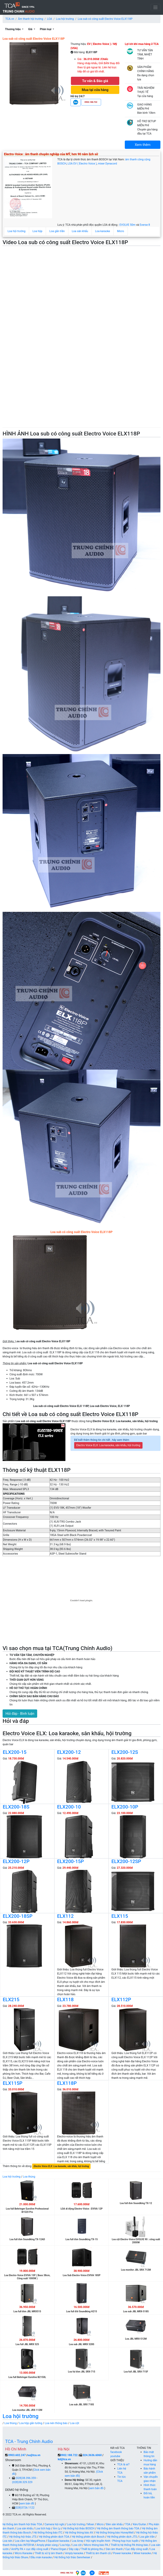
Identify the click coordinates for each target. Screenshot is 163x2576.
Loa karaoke (102, 231)
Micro (120, 231)
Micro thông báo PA (96, 2545)
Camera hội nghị (55, 2524)
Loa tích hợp (43, 2528)
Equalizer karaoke (58, 2540)
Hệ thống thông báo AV (79, 2532)
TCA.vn (9, 18)
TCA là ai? (123, 2464)
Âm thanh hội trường (30, 18)
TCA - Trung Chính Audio (29, 2441)
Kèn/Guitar (139, 2524)
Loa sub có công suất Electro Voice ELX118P (105, 18)
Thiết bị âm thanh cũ (98, 2553)
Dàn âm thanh (114, 2549)
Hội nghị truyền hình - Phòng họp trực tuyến (112, 2540)
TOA (127, 2524)
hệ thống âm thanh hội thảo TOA (22, 2524)
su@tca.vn (33, 2455)
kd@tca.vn (64, 2459)
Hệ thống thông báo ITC (47, 2532)
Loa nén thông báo (56, 2423)
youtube (115, 2456)
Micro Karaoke (24, 2553)
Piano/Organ (58, 2549)
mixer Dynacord (107, 163)
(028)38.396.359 (25, 2478)
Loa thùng (29, 2176)
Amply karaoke (74, 2553)
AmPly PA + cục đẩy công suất (29, 2549)
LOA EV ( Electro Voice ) (82, 163)
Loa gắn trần (57, 231)
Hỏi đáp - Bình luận (20, 1713)
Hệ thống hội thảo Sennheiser (72, 2557)
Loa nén (7, 2540)
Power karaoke (122, 2553)
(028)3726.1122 (24, 2507)
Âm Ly (57, 2528)
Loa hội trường (65, 18)
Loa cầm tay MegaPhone (30, 2540)
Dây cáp (74, 2549)
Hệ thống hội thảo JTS (22, 2536)
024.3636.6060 (92, 2455)
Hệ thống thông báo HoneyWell (115, 2532)
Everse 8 (145, 224)
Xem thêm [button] (142, 145)
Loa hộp (37, 231)
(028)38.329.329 (22, 2482)
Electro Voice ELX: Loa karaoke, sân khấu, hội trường (108, 1445)
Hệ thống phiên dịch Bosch (88, 2536)
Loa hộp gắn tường (30, 2423)
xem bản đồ (27, 2503)
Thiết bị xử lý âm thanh (49, 2553)
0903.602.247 (17, 2455)
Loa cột (74, 2423)
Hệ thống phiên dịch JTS (122, 2536)
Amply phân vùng (47, 2545)
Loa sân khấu (80, 231)
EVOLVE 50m (127, 224)
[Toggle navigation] (155, 7)
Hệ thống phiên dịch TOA (54, 2536)
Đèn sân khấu (114, 2524)
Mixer (90, 2524)
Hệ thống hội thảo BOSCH (78, 2528)
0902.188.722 (69, 2455)
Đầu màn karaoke (41, 2557)
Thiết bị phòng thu (92, 2549)
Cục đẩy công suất (136, 2549)
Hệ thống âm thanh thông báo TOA (118, 2528)
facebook (116, 2452)
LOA (49, 18)
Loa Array (77, 2540)
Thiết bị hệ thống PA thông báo (129, 2545)
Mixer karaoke (142, 2553)
